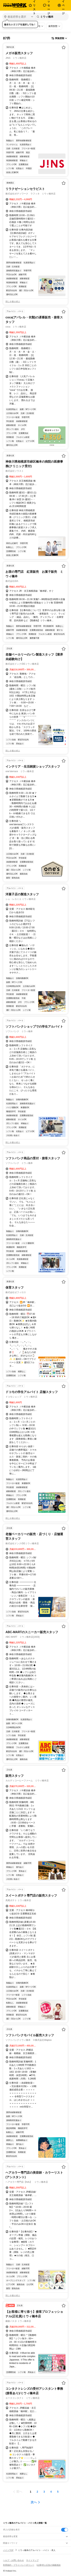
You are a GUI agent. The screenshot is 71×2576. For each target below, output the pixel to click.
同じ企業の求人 (12, 301)
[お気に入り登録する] (63, 47)
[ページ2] (37, 2492)
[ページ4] (51, 2492)
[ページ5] (58, 2492)
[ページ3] (44, 2492)
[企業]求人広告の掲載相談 (49, 2565)
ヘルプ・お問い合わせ (13, 2560)
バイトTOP (8, 2550)
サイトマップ (32, 2560)
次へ (34, 2502)
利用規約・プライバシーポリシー (18, 2565)
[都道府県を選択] (18, 16)
